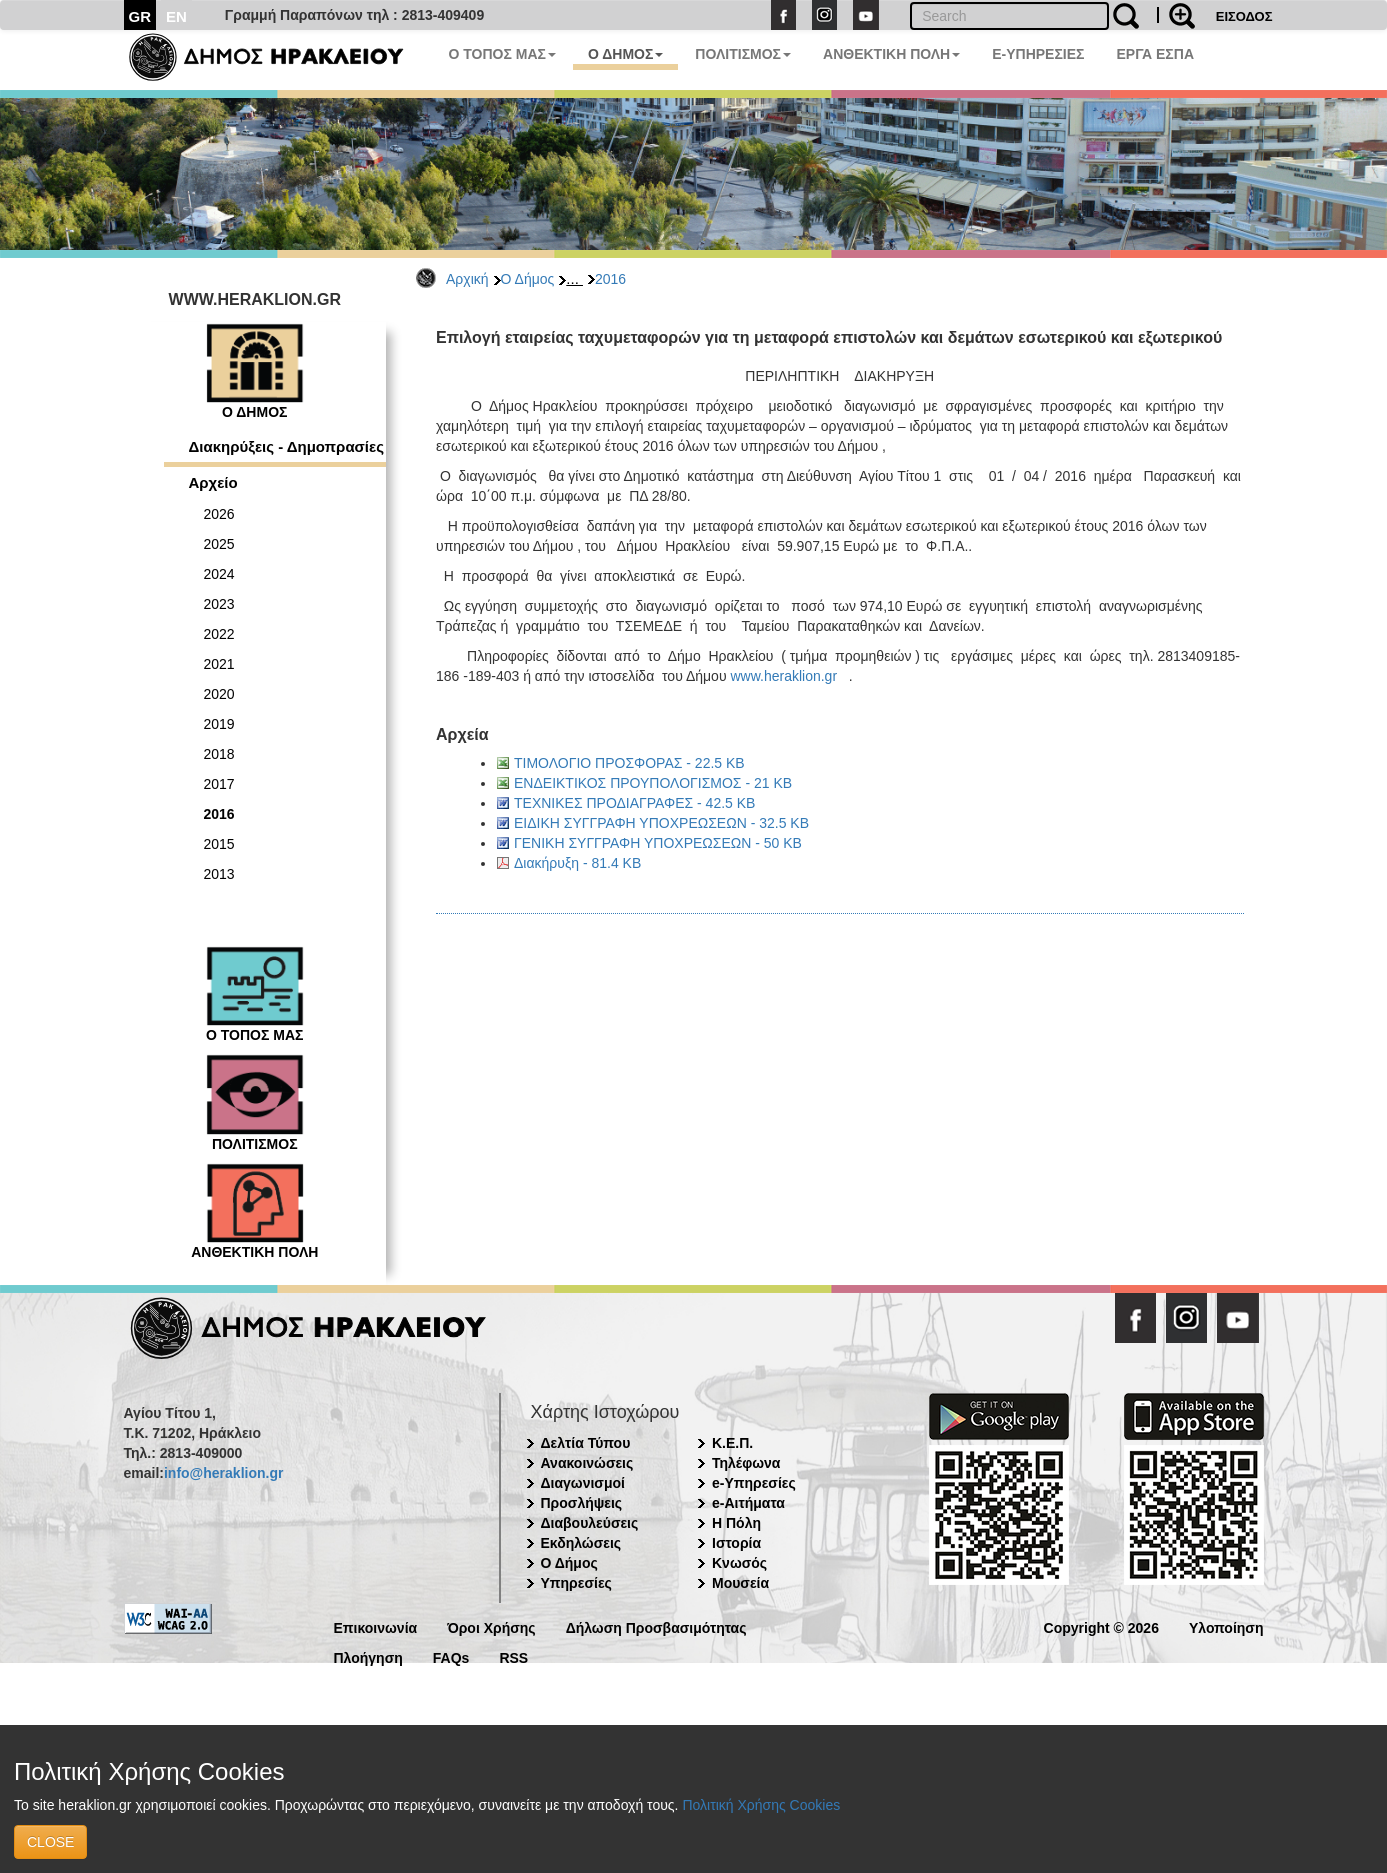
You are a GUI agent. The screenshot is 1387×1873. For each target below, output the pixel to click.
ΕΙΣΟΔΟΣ (1244, 16)
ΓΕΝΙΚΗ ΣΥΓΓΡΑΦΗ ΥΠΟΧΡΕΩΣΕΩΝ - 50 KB (658, 843)
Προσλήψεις (582, 1503)
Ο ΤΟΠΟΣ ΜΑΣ (502, 54)
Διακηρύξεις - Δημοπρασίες (286, 446)
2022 (219, 634)
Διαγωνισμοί (583, 1483)
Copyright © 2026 (1101, 1626)
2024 (219, 574)
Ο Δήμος (528, 279)
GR (140, 16)
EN (176, 16)
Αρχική (467, 279)
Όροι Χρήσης (491, 1626)
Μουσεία (740, 1583)
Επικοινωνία (376, 1626)
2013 (219, 874)
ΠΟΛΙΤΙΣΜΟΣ (743, 54)
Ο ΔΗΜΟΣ (625, 54)
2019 (219, 724)
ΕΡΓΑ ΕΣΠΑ (1155, 54)
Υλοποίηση (1226, 1626)
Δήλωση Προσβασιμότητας (656, 1626)
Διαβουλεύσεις (590, 1523)
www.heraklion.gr (783, 676)
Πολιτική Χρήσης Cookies (761, 1805)
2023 (219, 604)
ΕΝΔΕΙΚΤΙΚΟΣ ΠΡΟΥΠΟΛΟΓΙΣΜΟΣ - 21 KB (653, 783)
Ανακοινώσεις (587, 1463)
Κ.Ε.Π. (732, 1443)
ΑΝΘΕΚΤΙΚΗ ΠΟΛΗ (891, 54)
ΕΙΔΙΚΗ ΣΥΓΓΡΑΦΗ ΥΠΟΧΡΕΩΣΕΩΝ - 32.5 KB (661, 823)
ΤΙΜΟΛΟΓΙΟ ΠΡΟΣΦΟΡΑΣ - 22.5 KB (629, 763)
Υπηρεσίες (576, 1583)
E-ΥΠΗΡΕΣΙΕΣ (1038, 54)
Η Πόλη (736, 1523)
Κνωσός (739, 1563)
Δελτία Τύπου (586, 1443)
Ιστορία (736, 1543)
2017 (219, 784)
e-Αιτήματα (748, 1503)
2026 (219, 514)
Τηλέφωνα (746, 1463)
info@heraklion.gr (223, 1473)
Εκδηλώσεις (581, 1543)
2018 (219, 754)
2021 (219, 664)
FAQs (451, 1656)
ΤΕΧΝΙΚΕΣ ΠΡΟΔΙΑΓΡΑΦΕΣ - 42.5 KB (634, 803)
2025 (219, 544)
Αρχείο (213, 482)
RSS (513, 1656)
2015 (219, 844)
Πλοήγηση (368, 1656)
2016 (610, 279)
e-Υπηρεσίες (754, 1483)
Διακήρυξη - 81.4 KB (577, 863)
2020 (219, 694)
